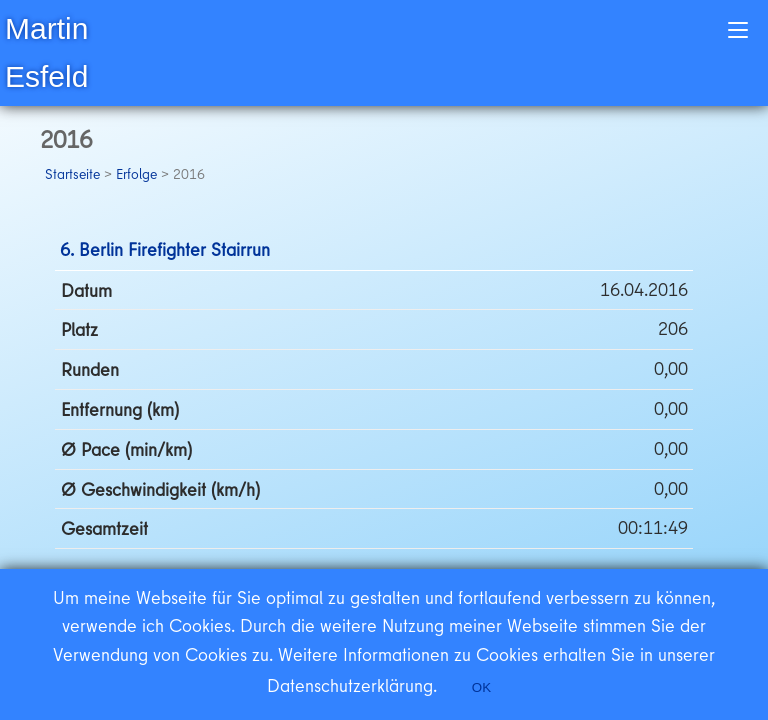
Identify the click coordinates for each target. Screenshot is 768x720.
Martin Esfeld (46, 52)
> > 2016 (125, 174)
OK (481, 687)
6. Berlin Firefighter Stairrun (165, 249)
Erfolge (136, 174)
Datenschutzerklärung (350, 685)
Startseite (72, 174)
